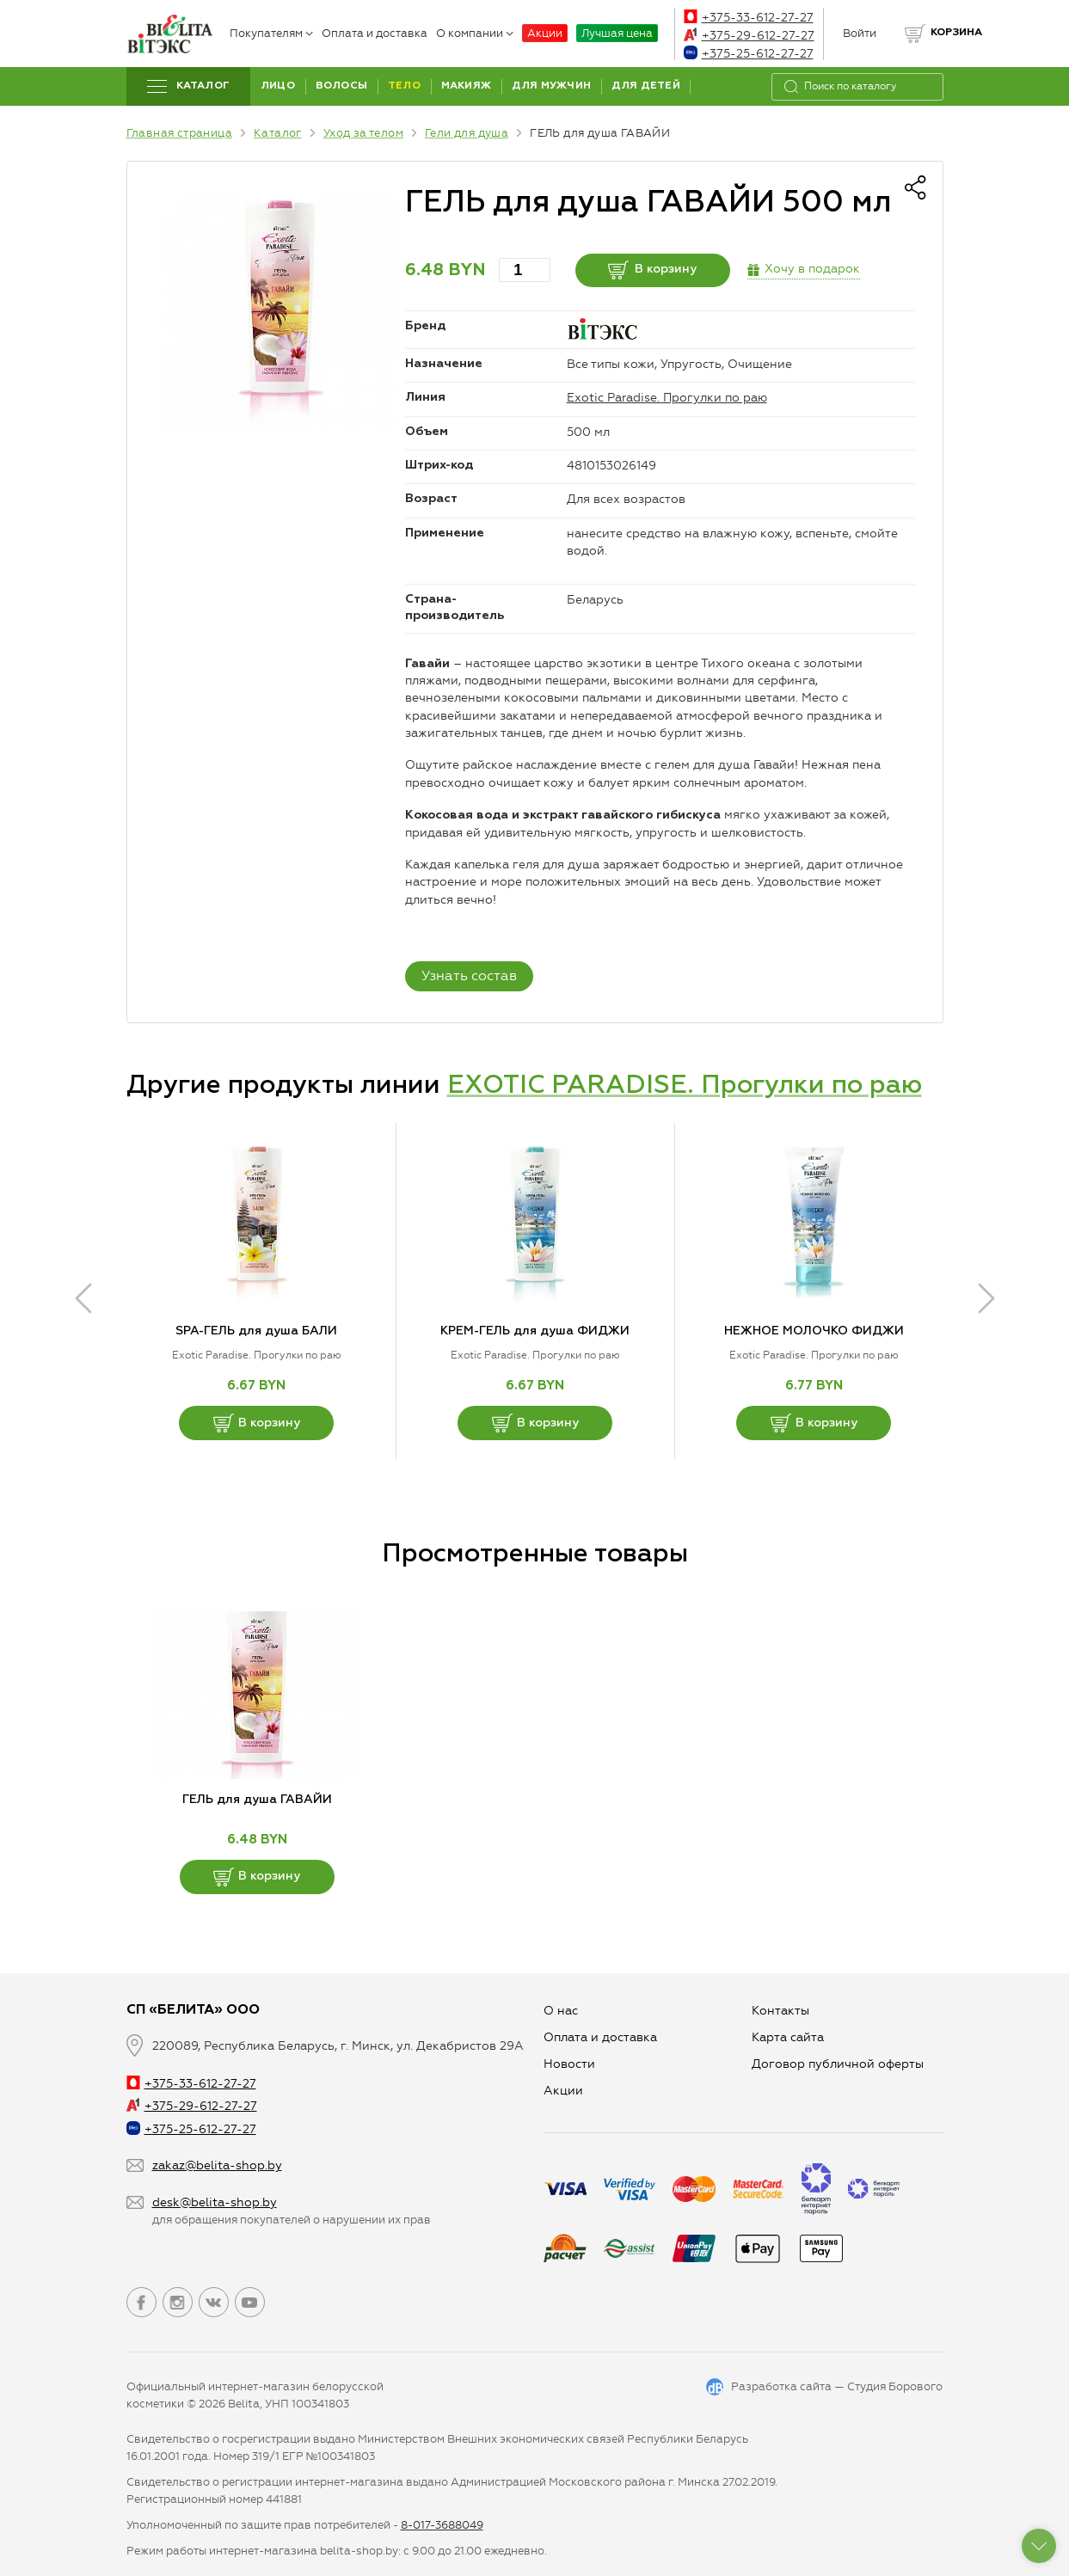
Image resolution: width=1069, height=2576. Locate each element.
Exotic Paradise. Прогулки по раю (667, 397)
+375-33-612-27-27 (749, 17)
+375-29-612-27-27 (749, 35)
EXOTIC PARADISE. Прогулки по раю (684, 1086)
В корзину (652, 270)
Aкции (563, 2090)
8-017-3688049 (442, 2524)
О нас (561, 2010)
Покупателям (271, 33)
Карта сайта (788, 2037)
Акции (544, 33)
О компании (474, 33)
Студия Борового (895, 2386)
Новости (569, 2064)
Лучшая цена (617, 33)
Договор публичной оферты (838, 2064)
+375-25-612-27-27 (749, 53)
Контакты (780, 2010)
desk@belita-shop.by (214, 2202)
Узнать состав (469, 975)
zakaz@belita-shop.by (217, 2165)
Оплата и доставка (374, 33)
